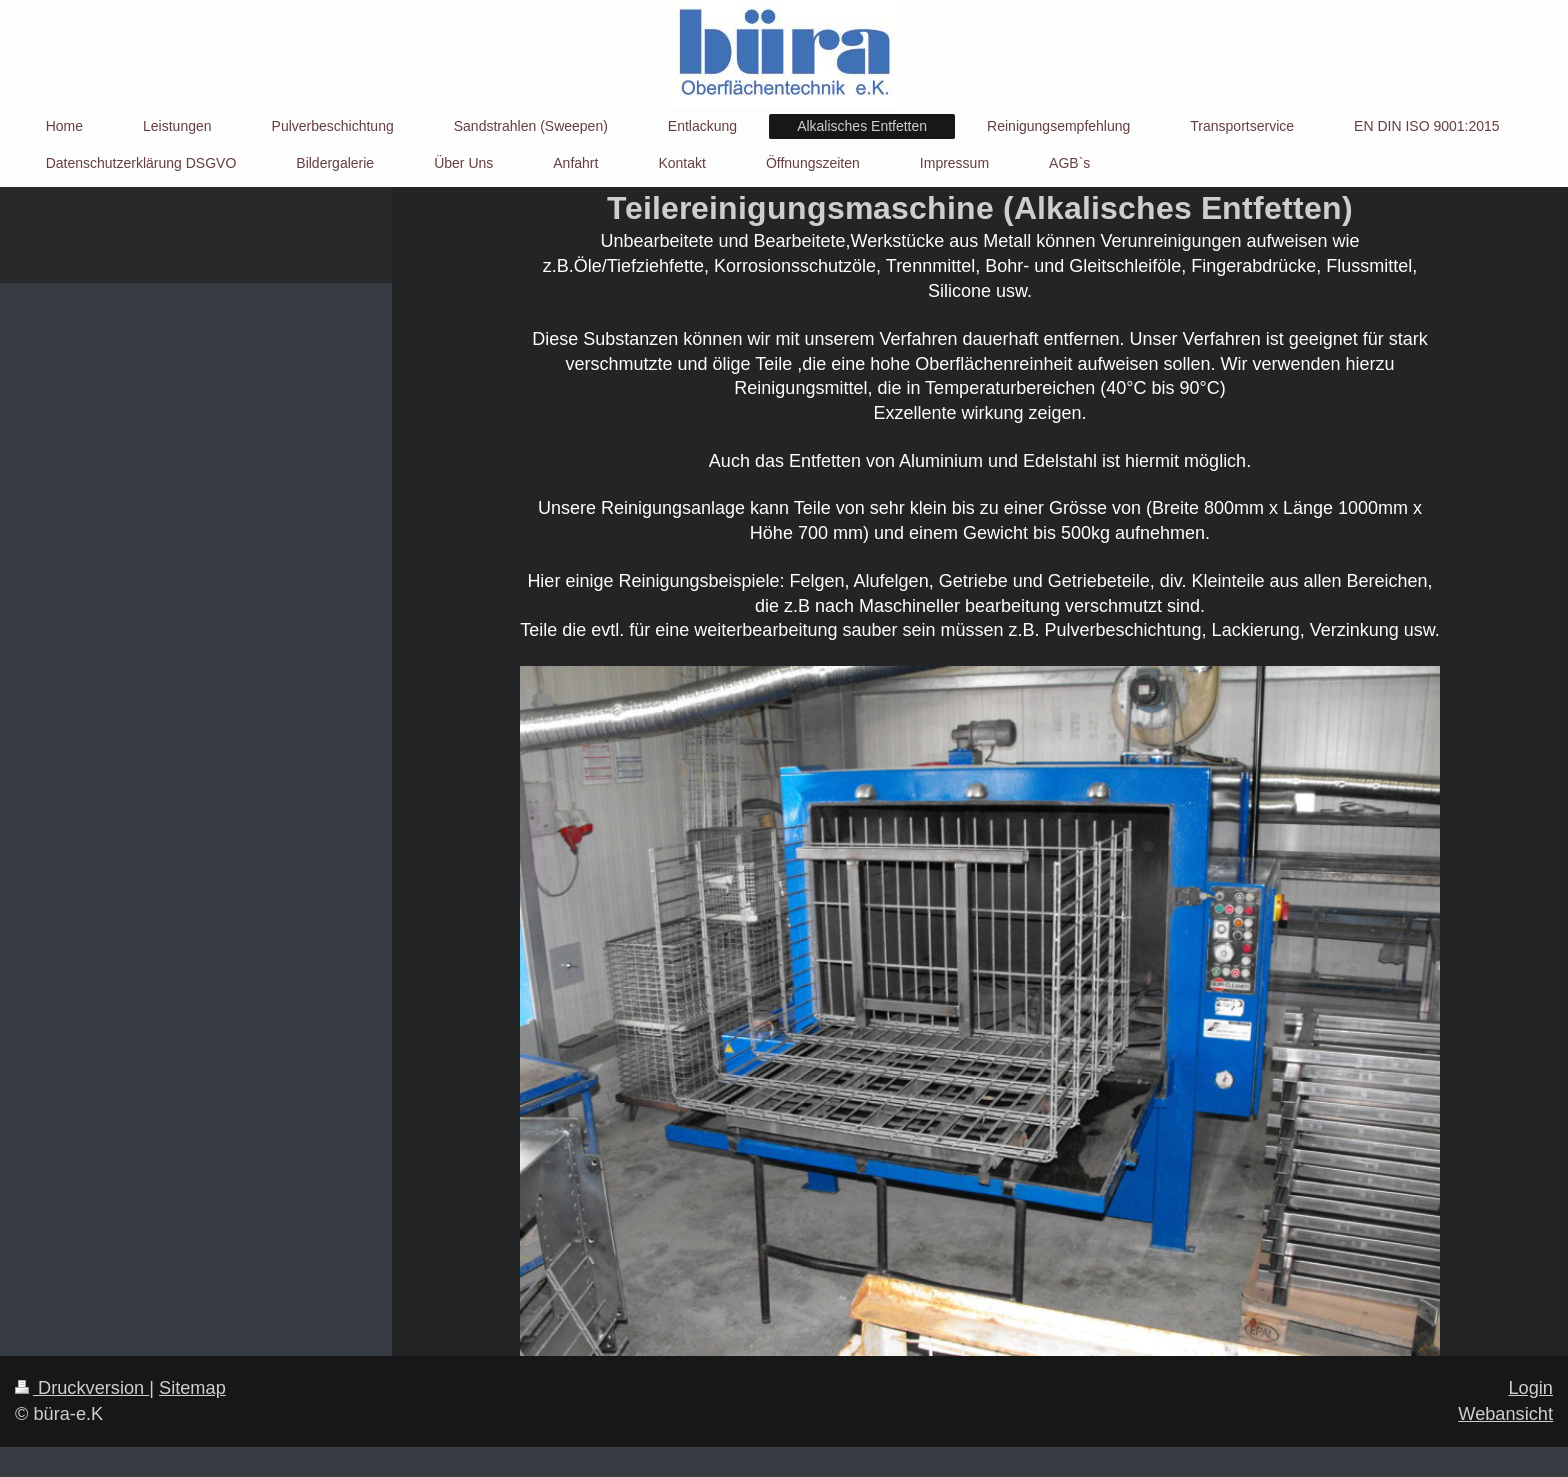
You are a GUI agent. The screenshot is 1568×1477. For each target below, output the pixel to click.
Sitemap (192, 1388)
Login (1530, 1388)
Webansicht (1505, 1414)
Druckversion (82, 1388)
